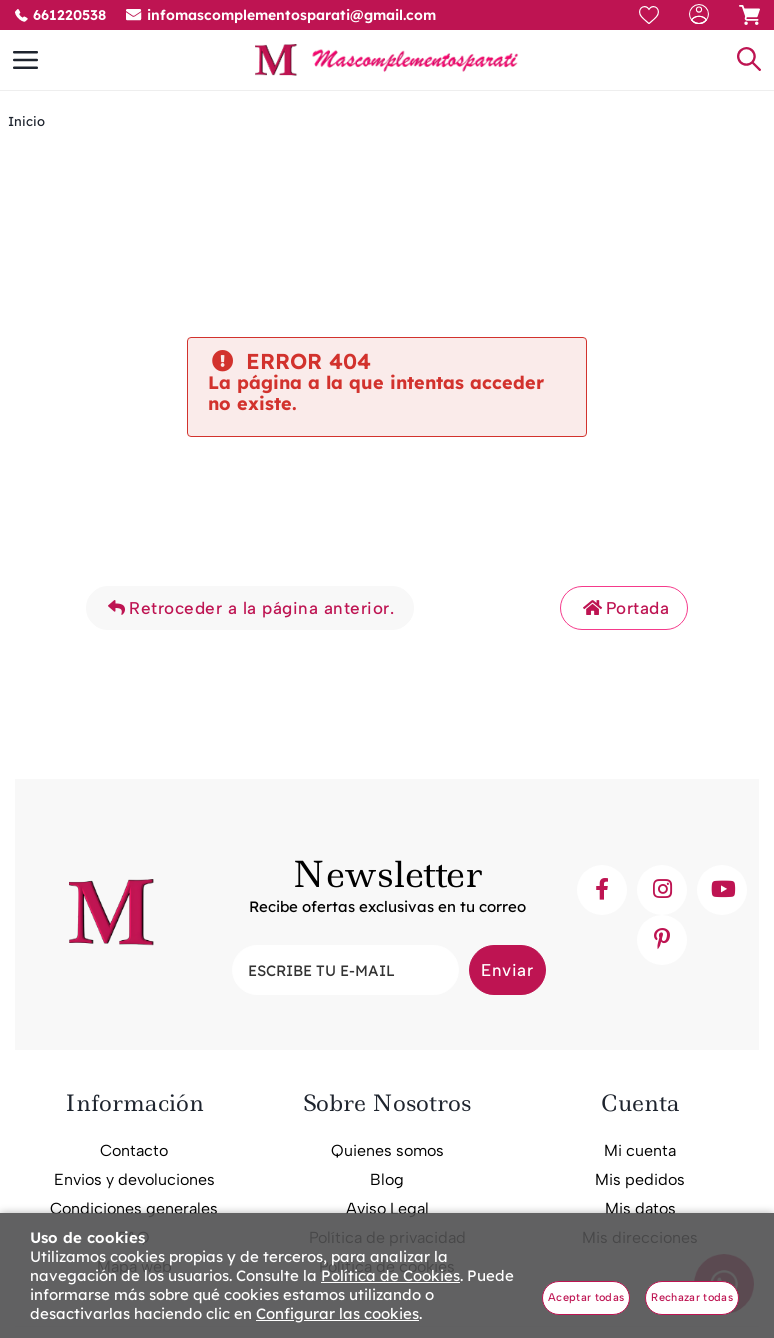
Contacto (134, 1150)
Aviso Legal (387, 1208)
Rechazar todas (692, 1297)
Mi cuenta (640, 1150)
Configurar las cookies (337, 1313)
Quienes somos (387, 1150)
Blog (387, 1179)
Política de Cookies (390, 1275)
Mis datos (640, 1208)
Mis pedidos (640, 1179)
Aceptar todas (586, 1297)
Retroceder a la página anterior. (250, 608)
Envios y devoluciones (134, 1179)
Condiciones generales (134, 1208)
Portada (624, 608)
